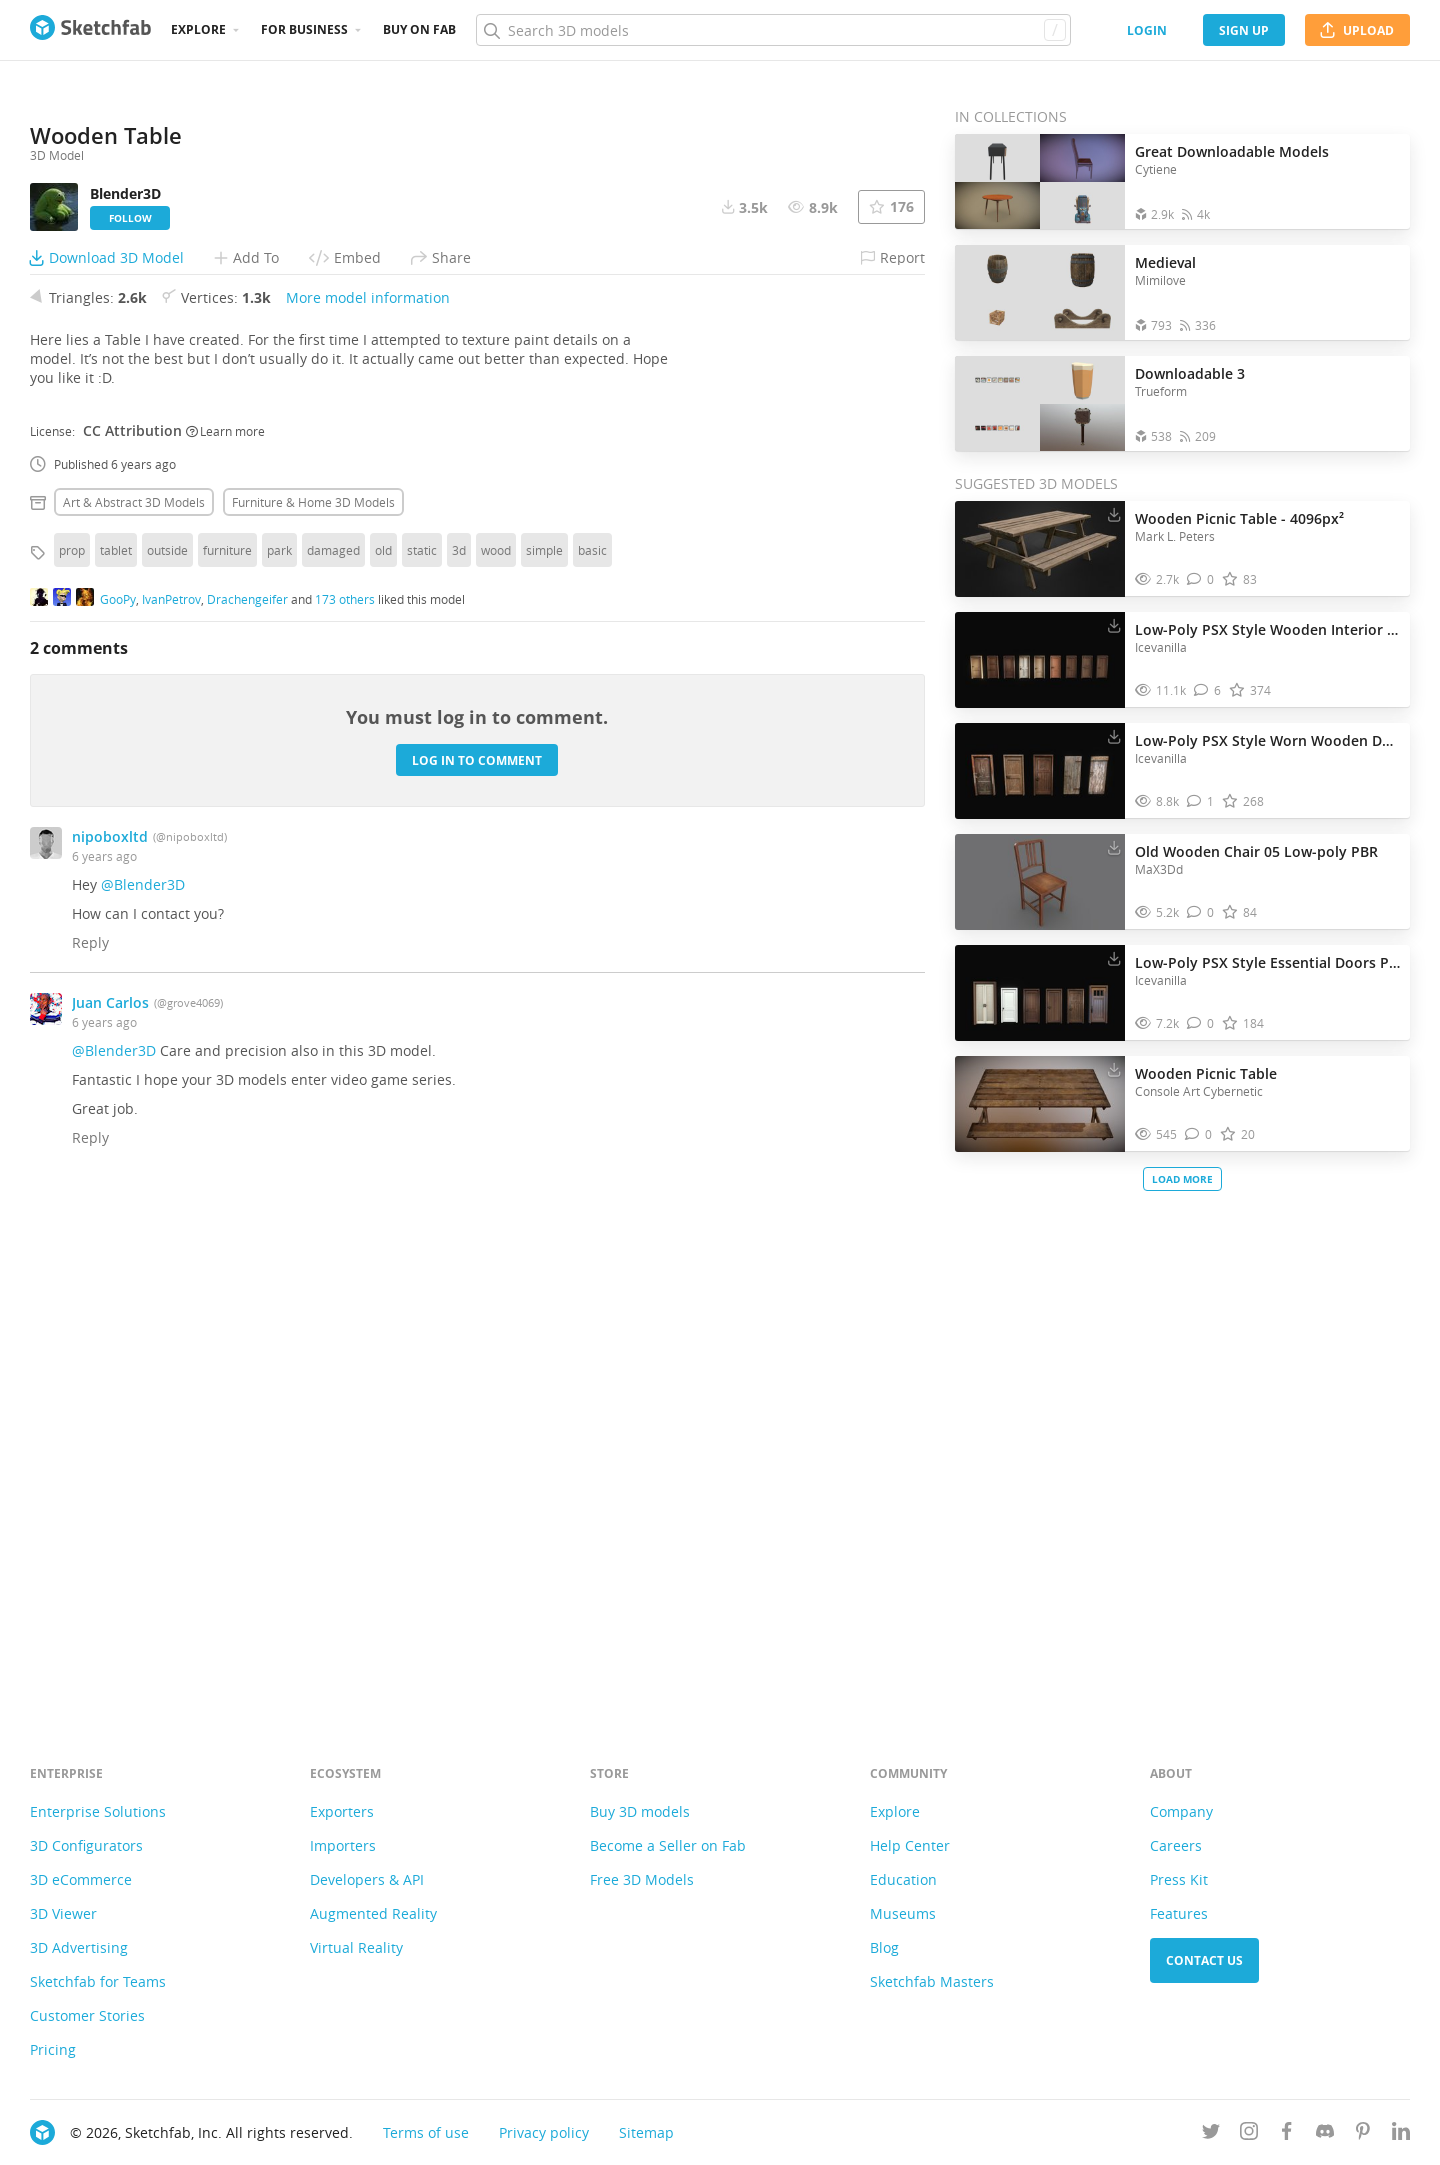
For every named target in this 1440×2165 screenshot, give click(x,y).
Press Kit (1179, 1879)
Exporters (342, 1811)
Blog (884, 1947)
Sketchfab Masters (932, 1981)
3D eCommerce (81, 1879)
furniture (227, 1051)
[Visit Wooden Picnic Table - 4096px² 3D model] (1040, 549)
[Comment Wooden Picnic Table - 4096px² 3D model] (1200, 579)
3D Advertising (79, 1947)
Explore (198, 29)
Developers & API (367, 1879)
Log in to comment (477, 1260)
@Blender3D (143, 1385)
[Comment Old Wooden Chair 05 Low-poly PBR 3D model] (1200, 912)
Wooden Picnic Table (1206, 1073)
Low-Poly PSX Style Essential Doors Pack (1267, 962)
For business (304, 29)
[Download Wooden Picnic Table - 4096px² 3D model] (1114, 514)
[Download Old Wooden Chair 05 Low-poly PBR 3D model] (1114, 847)
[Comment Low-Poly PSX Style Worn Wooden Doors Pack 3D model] (1200, 801)
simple (544, 1051)
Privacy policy (544, 2132)
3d (459, 1051)
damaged (333, 1051)
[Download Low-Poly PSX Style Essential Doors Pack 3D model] (1114, 958)
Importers (343, 1845)
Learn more (225, 931)
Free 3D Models (642, 1879)
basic (592, 1051)
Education (903, 1879)
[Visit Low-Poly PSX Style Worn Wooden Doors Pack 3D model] (1040, 771)
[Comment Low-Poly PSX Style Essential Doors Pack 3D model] (1200, 1023)
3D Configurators (86, 1845)
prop (72, 1051)
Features (1179, 1913)
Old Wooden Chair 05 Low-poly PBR (1256, 851)
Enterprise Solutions (98, 1811)
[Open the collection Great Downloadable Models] (1040, 181)
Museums (903, 1913)
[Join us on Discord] (1325, 2134)
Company (1181, 1811)
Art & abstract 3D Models (134, 1003)
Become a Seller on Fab (668, 1845)
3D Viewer (63, 1913)
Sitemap (646, 2132)
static (422, 1051)
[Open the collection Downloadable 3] (1040, 403)
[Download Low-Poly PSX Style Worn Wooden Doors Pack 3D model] (1114, 736)
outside (167, 1051)
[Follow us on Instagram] (1249, 2134)
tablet (116, 1051)
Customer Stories (87, 2015)
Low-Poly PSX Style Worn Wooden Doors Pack (1267, 740)
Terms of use (426, 2132)
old (383, 1051)
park (279, 1051)
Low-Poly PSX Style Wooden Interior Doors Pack (1267, 629)
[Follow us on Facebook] (1287, 2134)
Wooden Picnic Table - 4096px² (1239, 518)
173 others (345, 1099)
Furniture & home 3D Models (313, 1003)
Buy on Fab (419, 29)
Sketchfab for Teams (98, 1981)
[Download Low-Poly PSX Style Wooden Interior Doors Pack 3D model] (1114, 625)
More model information (368, 798)
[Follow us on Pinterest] (1363, 2134)
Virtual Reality (356, 1947)
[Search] (773, 30)
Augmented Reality (373, 1913)
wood (496, 1051)
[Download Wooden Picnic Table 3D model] (1114, 1069)
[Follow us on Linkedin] (1401, 2134)
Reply (90, 1443)
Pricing (53, 2049)
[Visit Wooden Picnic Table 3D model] (1040, 1104)
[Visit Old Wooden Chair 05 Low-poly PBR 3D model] (1040, 882)
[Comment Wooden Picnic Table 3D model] (1198, 1134)
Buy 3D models (640, 1811)
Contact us (1204, 1960)
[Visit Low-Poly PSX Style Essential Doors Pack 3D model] (1040, 993)
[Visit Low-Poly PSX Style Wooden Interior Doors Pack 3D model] (1040, 660)
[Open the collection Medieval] (1040, 292)
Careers (1176, 1845)
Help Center (910, 1845)
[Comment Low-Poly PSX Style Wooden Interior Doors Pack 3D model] (1207, 690)
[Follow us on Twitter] (1211, 2134)
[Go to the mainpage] (90, 30)
